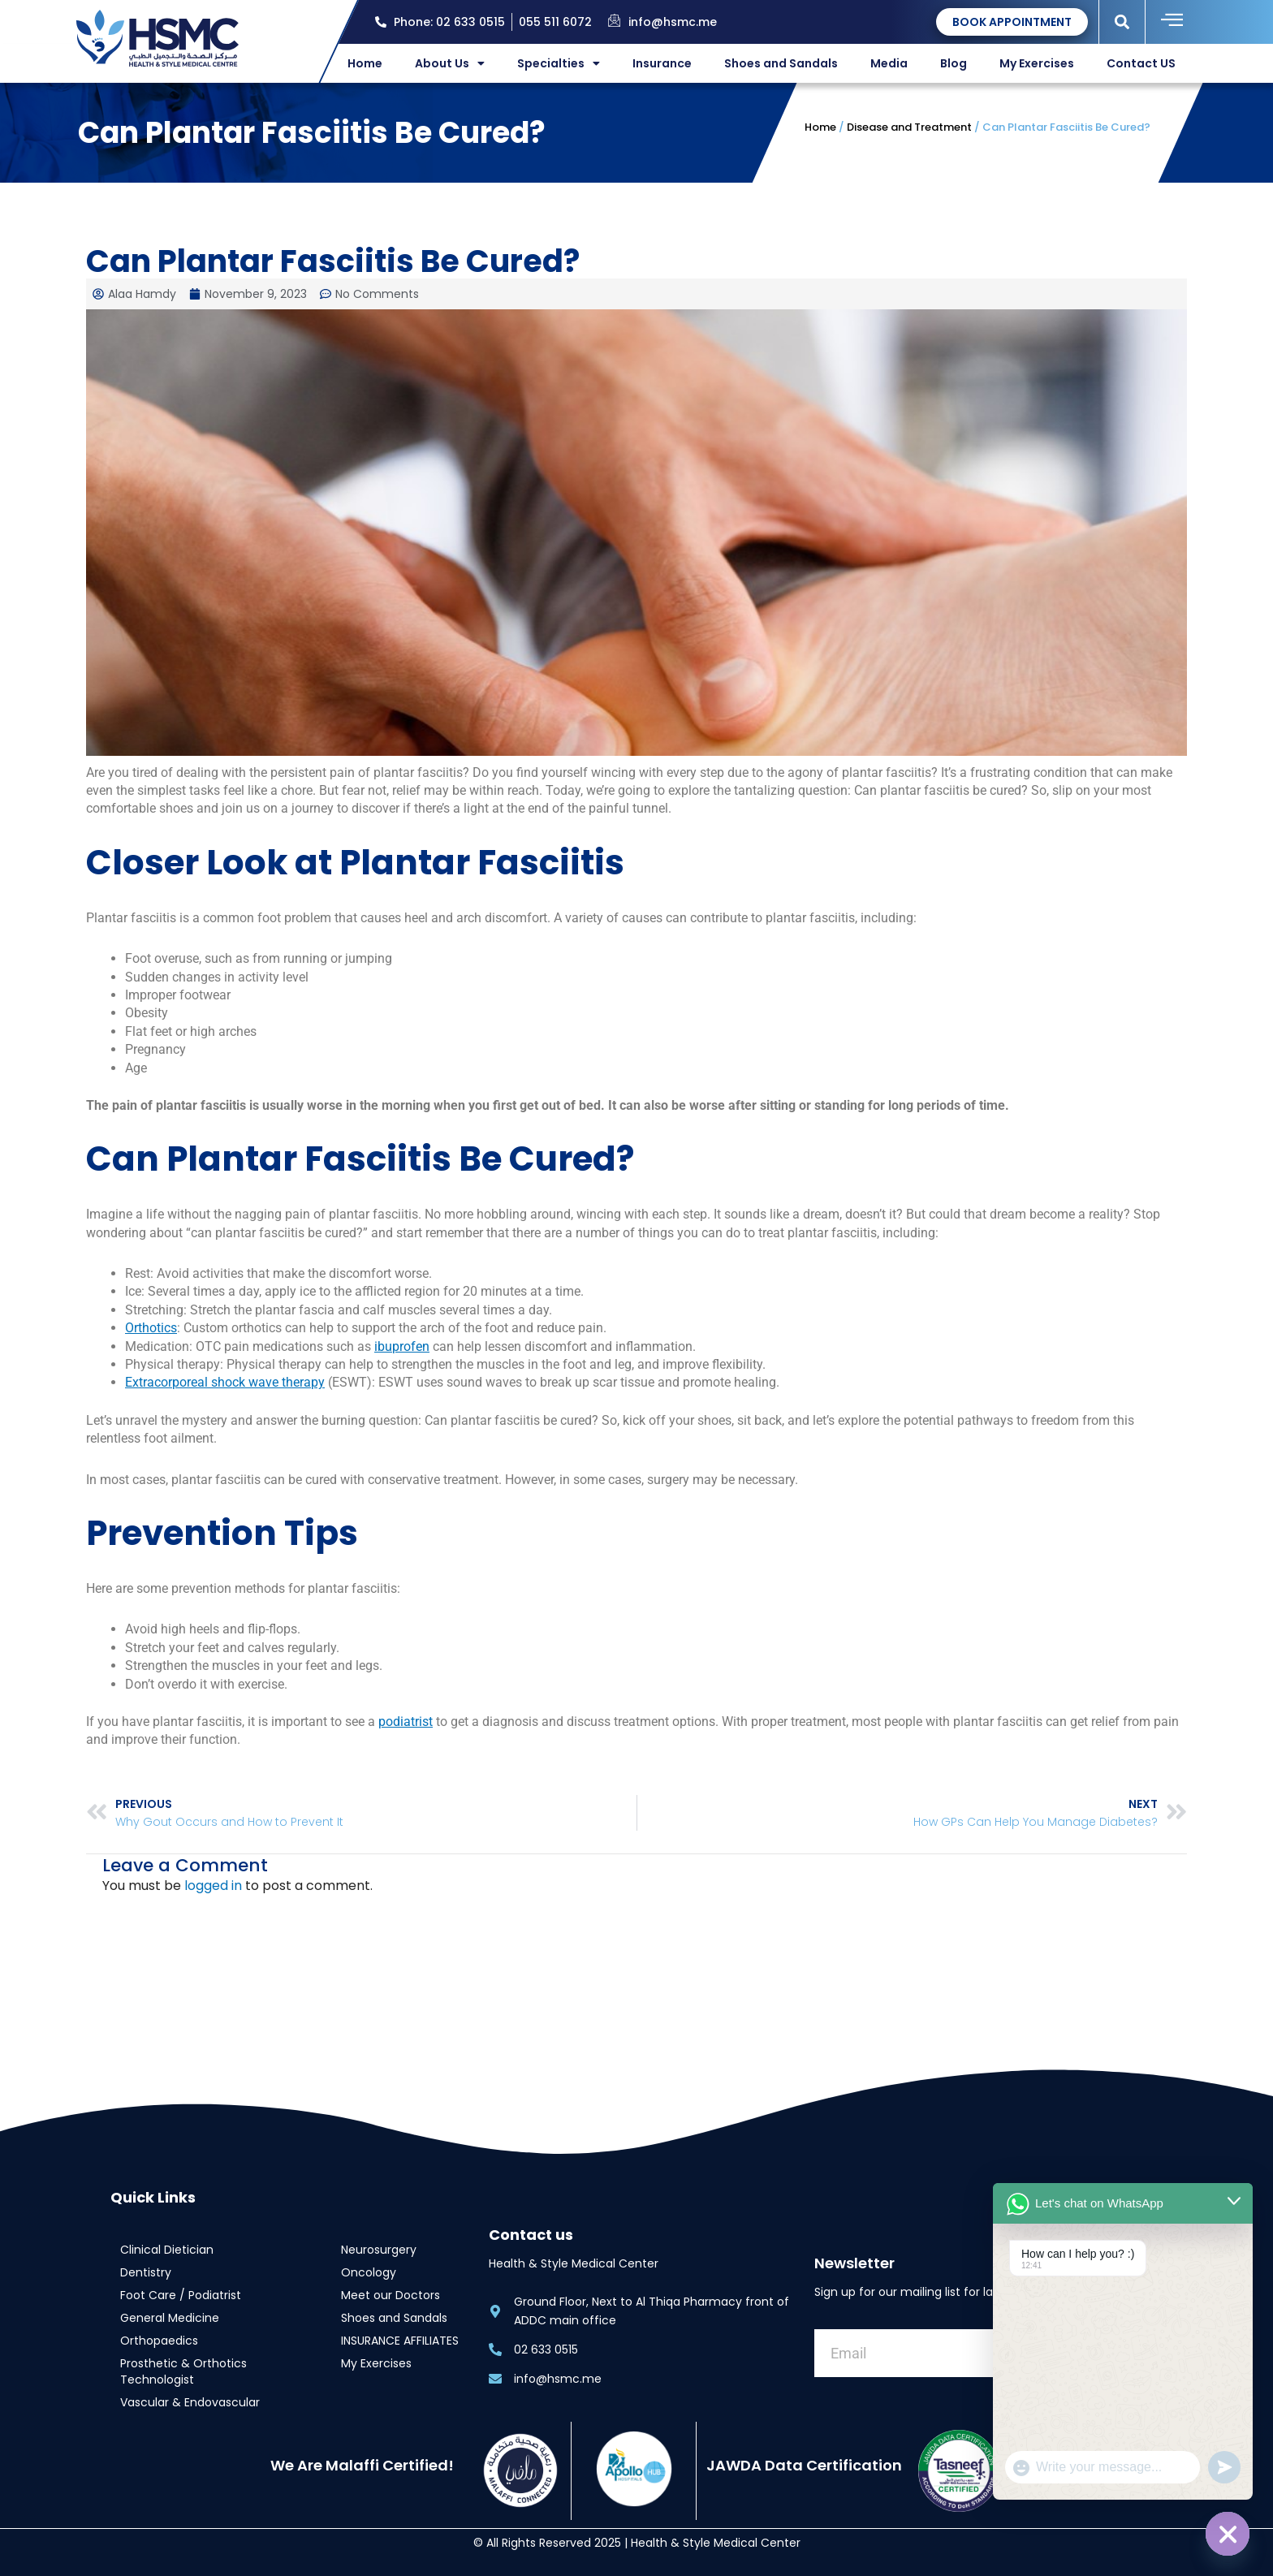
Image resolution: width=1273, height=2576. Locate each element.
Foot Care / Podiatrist (180, 2295)
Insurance (662, 63)
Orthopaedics (159, 2340)
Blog (953, 63)
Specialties (558, 63)
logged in (213, 1886)
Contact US (1141, 63)
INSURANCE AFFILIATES (400, 2340)
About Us (450, 63)
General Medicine (169, 2318)
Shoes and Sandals (781, 63)
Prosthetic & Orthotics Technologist (183, 2371)
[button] (1122, 21)
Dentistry (145, 2272)
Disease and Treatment (909, 127)
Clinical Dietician (167, 2250)
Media (889, 63)
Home (364, 63)
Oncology (368, 2272)
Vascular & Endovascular (190, 2402)
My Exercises (1036, 63)
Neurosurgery (378, 2250)
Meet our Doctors (390, 2295)
